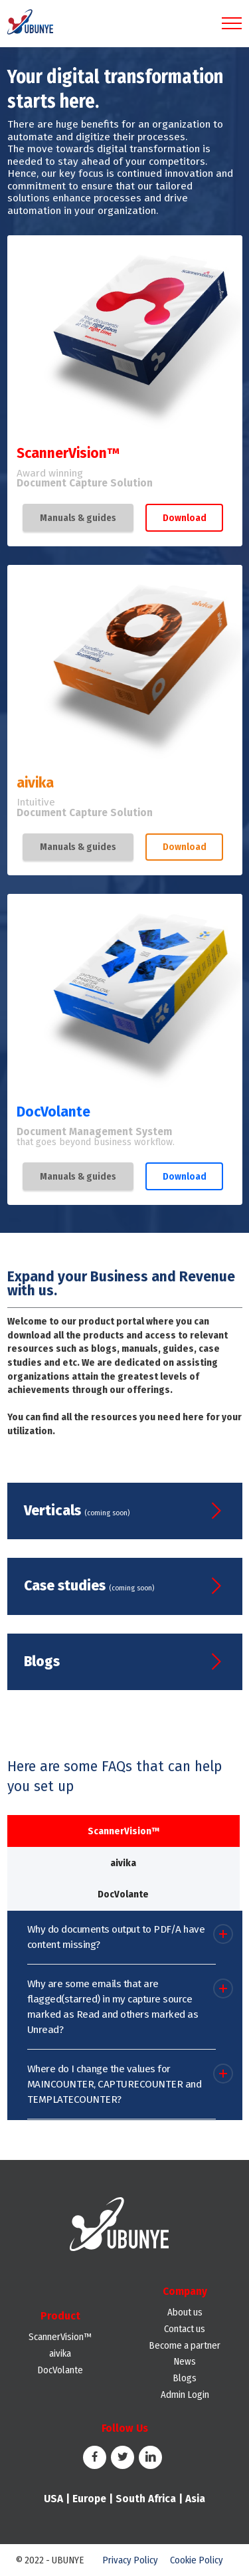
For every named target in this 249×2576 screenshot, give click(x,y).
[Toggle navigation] (232, 23)
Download (185, 518)
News (184, 2361)
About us (185, 2312)
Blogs (185, 2378)
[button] (121, 1943)
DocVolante (60, 2370)
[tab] (123, 1831)
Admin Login (185, 2395)
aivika (60, 2353)
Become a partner (184, 2345)
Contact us (184, 2329)
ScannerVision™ (60, 2337)
